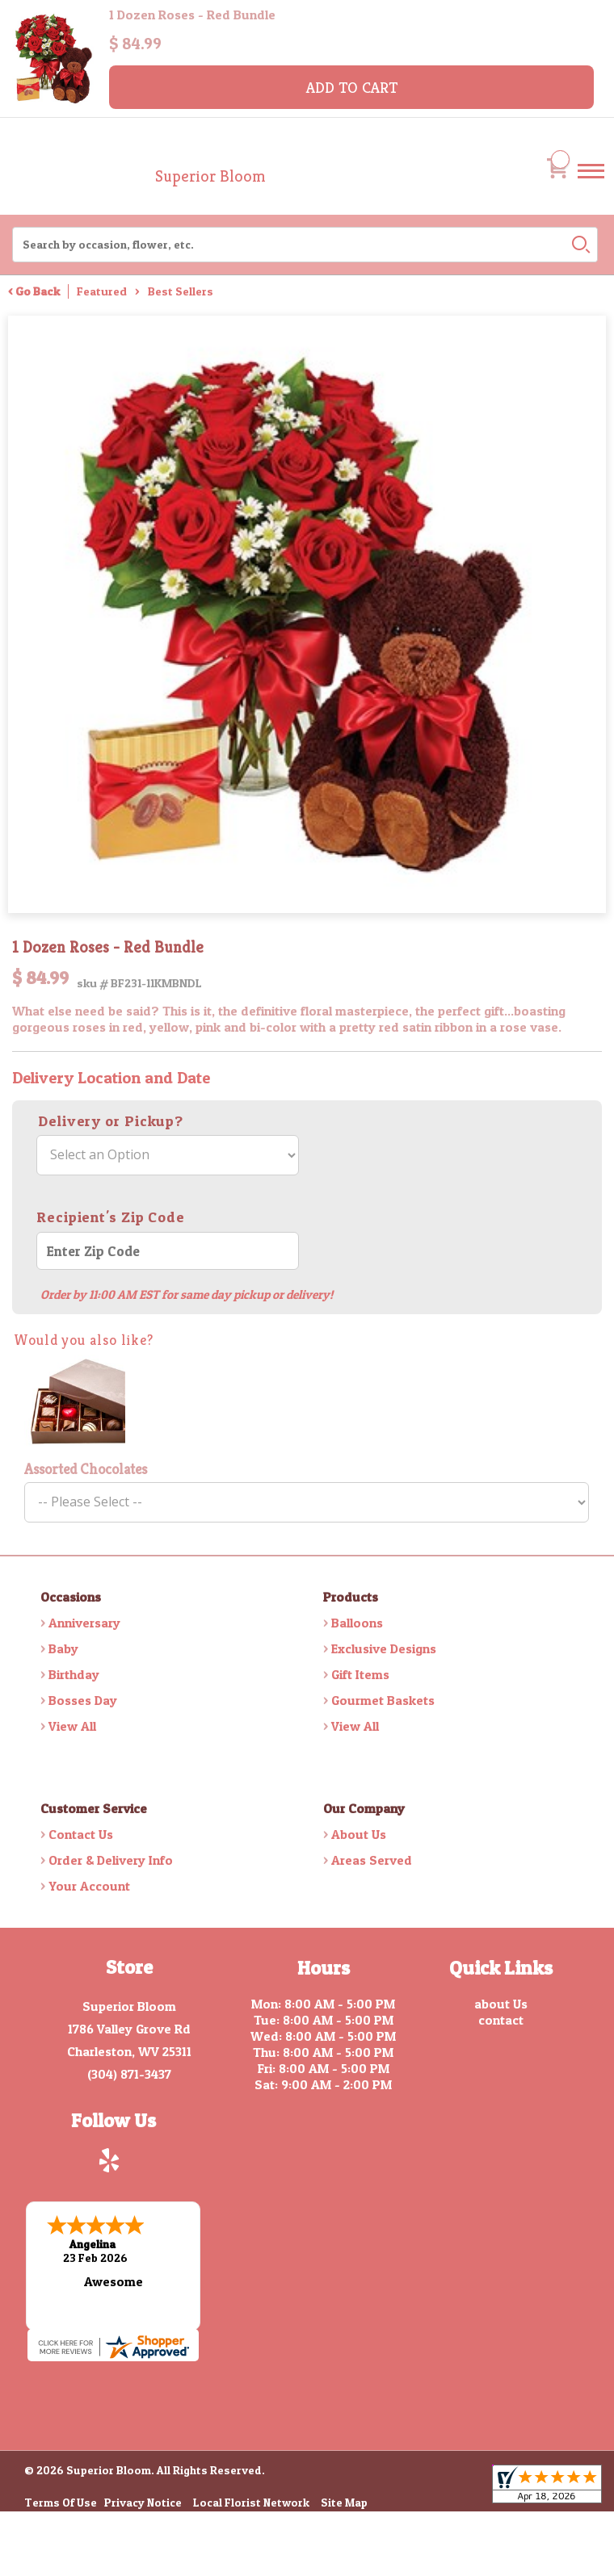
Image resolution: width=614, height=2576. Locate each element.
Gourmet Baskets (383, 1700)
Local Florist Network (251, 2500)
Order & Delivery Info (110, 1860)
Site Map (344, 2500)
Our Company (364, 1808)
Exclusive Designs (383, 1648)
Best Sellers (180, 291)
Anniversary (84, 1623)
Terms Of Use (60, 2500)
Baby (63, 1648)
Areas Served (371, 1860)
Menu (591, 186)
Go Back (37, 291)
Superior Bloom (210, 176)
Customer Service (93, 1808)
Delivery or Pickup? (110, 1120)
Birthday (73, 1674)
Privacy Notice (143, 2500)
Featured (102, 291)
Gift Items (360, 1674)
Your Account (89, 1886)
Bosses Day (82, 1700)
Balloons (357, 1623)
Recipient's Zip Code (110, 1216)
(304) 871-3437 (129, 2074)
